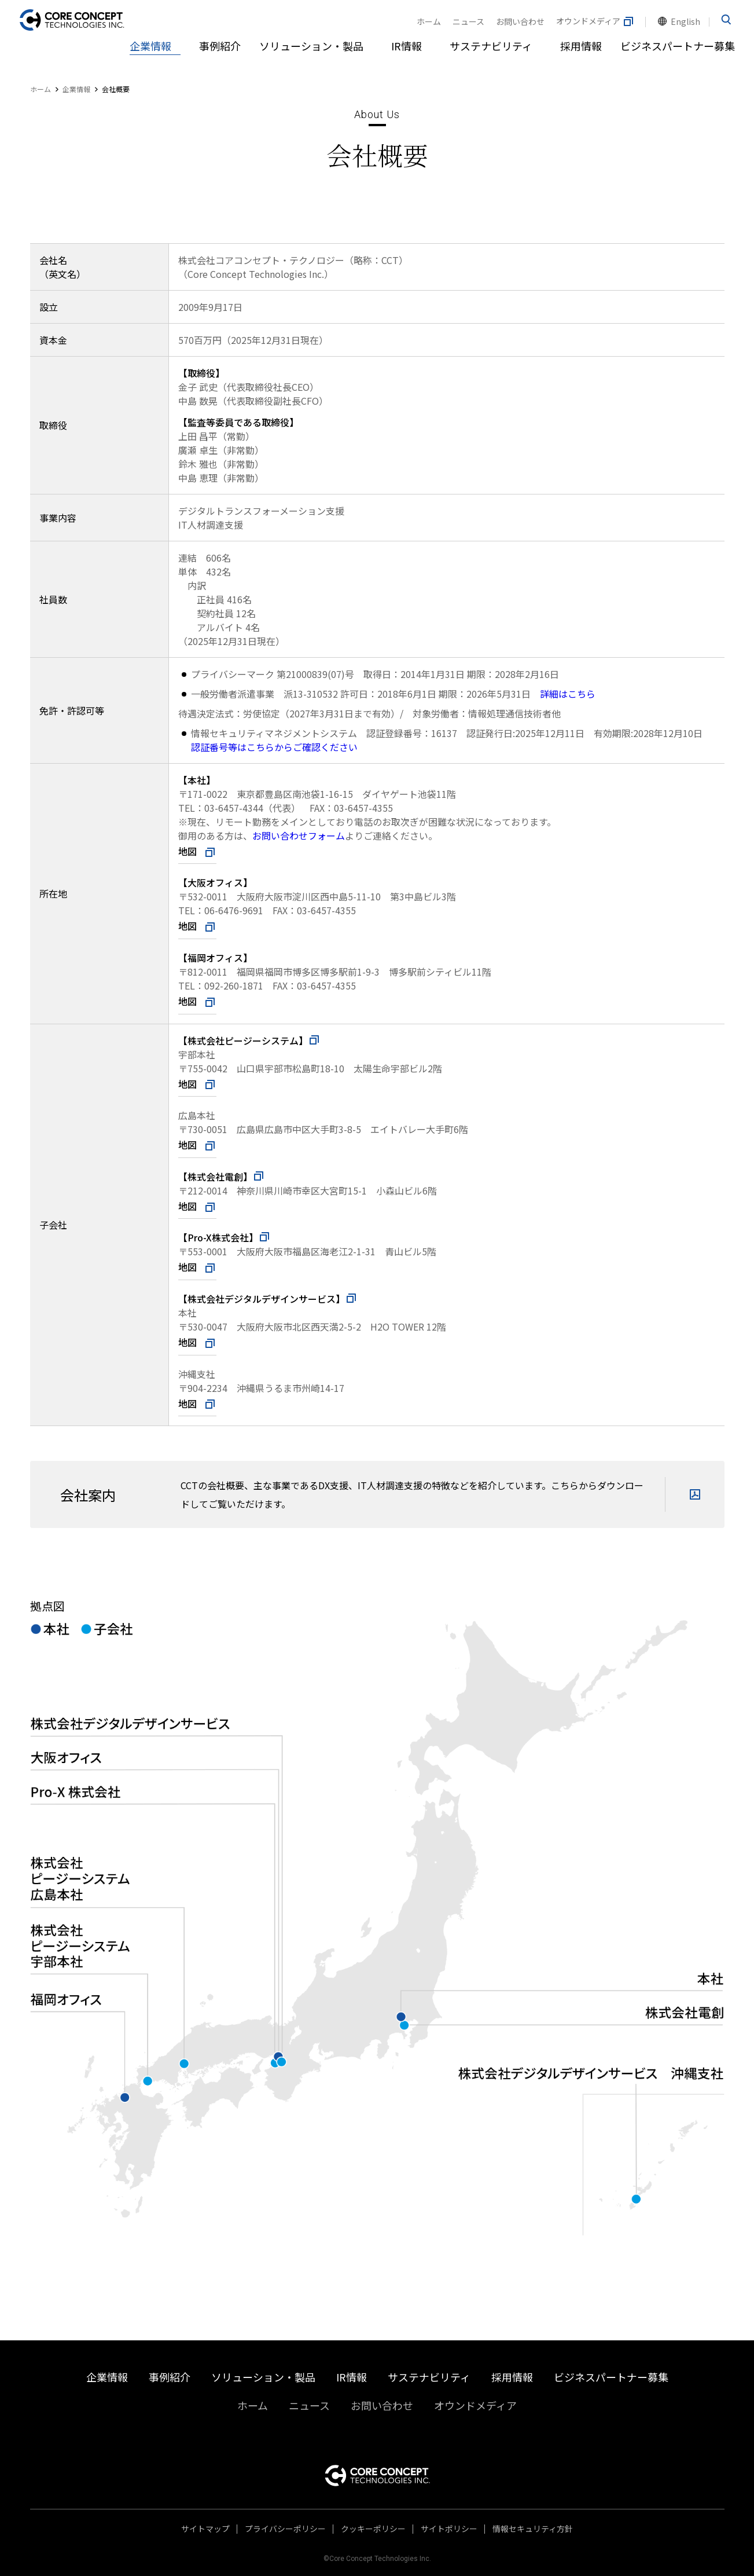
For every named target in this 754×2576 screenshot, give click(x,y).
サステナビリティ (491, 45)
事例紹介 (220, 45)
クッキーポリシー (373, 2528)
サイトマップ (205, 2528)
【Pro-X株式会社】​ (224, 1237)
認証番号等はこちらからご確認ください (274, 747)
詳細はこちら (567, 694)
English (685, 21)
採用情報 (581, 45)
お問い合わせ (520, 21)
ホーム (429, 21)
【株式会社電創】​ (221, 1176)
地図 (187, 851)
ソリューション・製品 (311, 45)
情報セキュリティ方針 (532, 2528)
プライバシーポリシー (285, 2528)
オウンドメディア (595, 21)
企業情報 (150, 45)
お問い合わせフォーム (298, 835)
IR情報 (406, 45)
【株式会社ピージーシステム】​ (249, 1040)
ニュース (468, 21)
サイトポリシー (449, 2528)
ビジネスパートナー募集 (677, 45)
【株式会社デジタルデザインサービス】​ (268, 1299)
